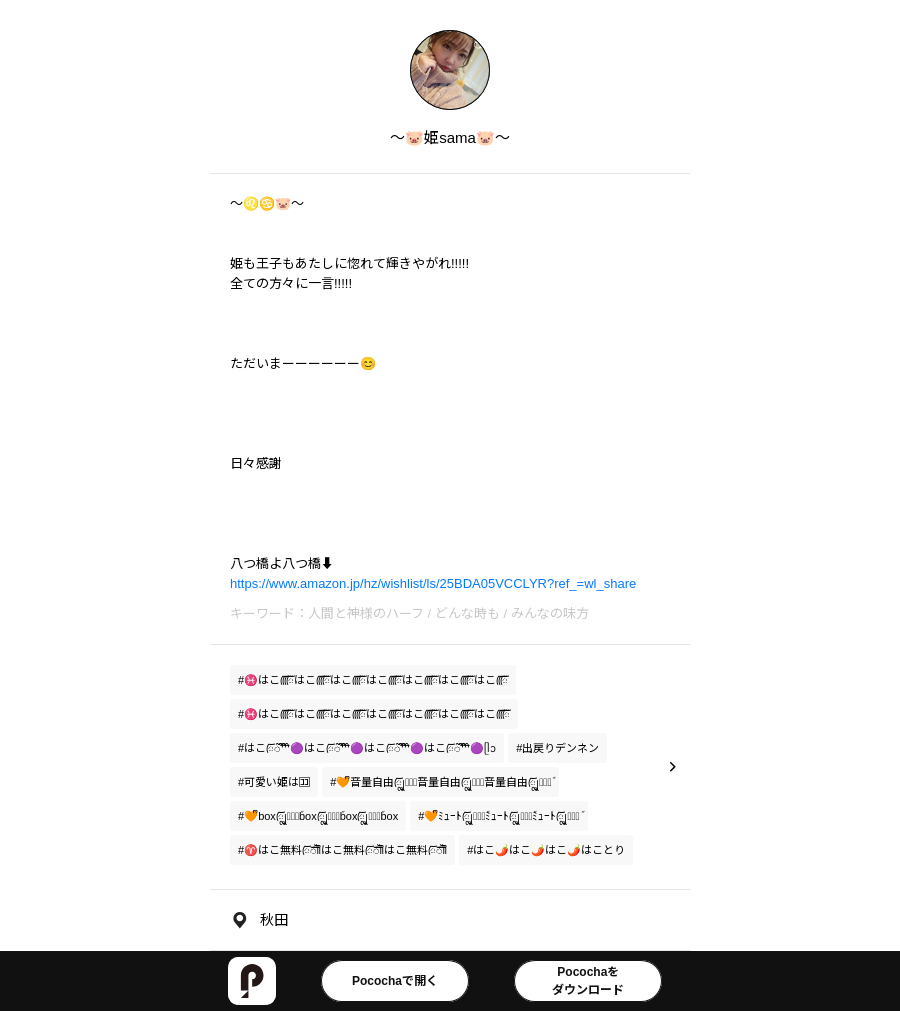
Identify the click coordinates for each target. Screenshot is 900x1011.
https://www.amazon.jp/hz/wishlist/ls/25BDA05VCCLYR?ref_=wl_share (433, 583)
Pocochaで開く (395, 981)
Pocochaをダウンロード (588, 981)
